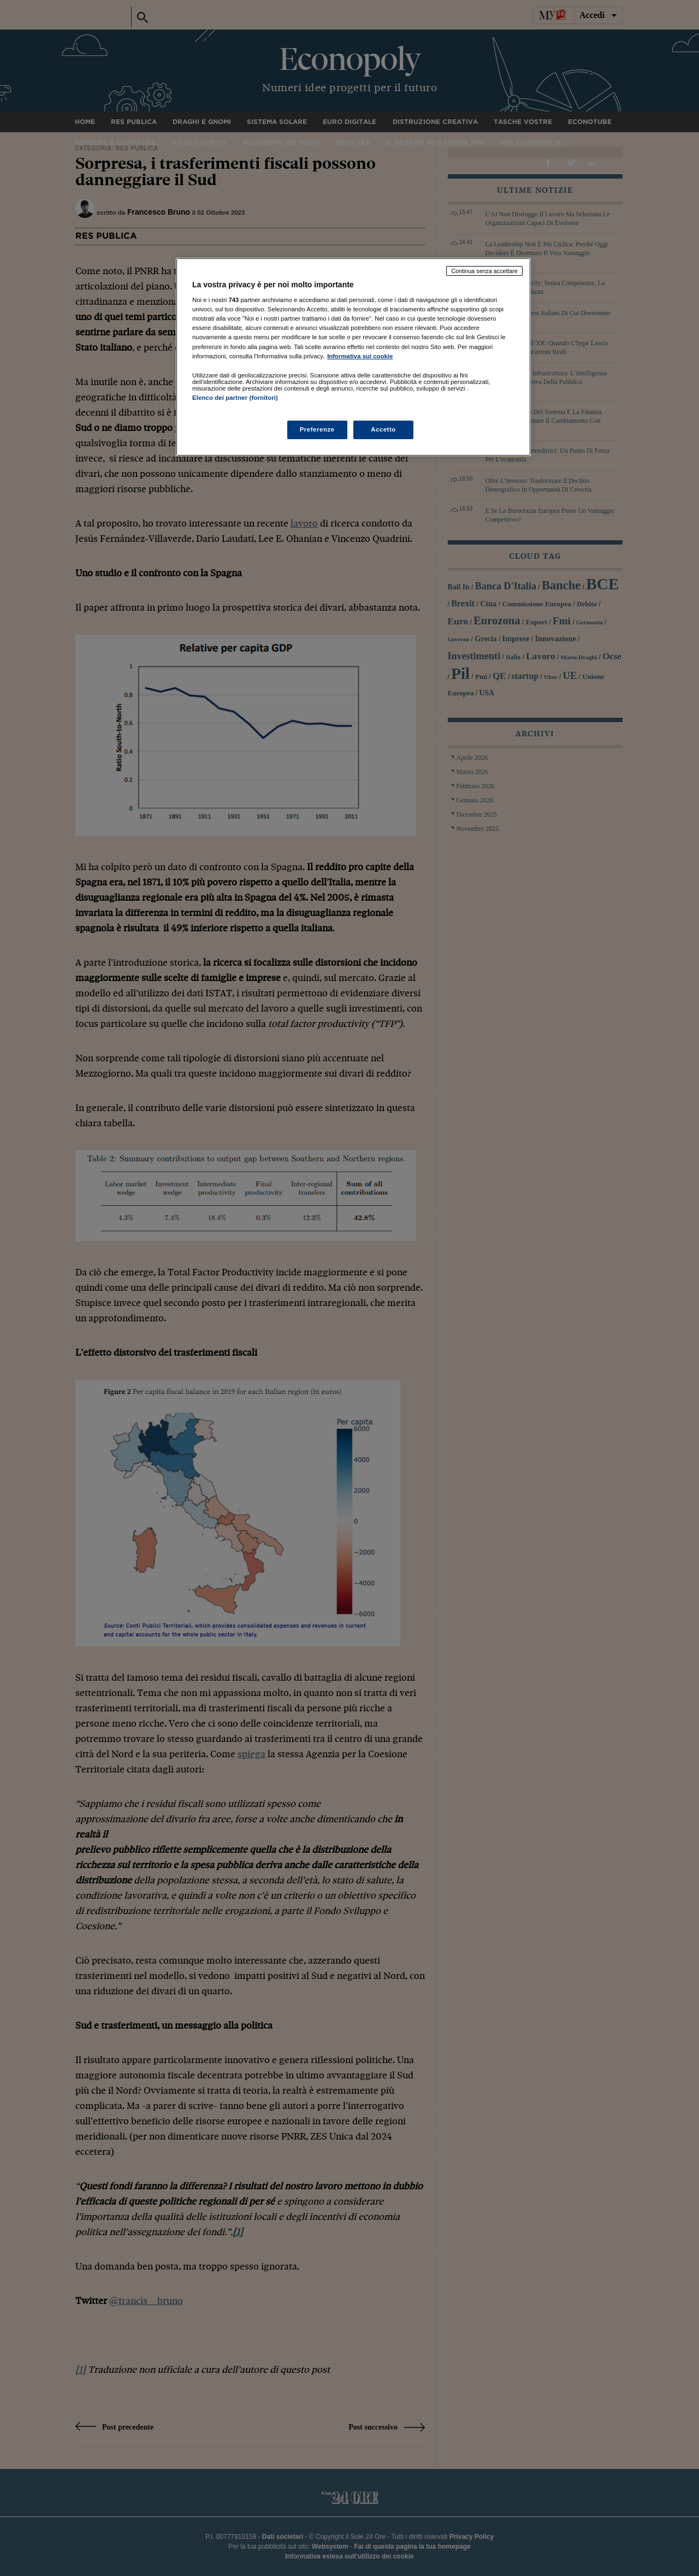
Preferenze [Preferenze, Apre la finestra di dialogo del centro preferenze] (317, 429)
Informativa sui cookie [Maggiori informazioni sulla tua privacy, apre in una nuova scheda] (360, 356)
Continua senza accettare (484, 271)
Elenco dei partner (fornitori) (235, 397)
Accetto (383, 429)
